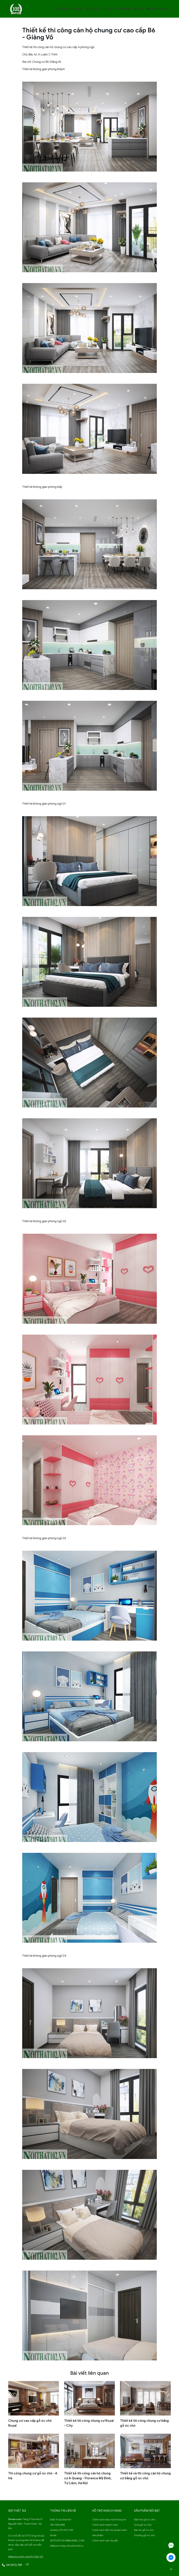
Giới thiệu (62, 9)
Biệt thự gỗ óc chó (144, 2519)
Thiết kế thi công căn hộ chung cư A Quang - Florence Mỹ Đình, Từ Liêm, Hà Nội (88, 2478)
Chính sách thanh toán (105, 2524)
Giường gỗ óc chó (144, 2535)
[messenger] (171, 2557)
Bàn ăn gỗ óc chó (144, 2530)
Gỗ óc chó (93, 9)
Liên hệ (138, 9)
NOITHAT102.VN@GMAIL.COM (67, 2540)
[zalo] (171, 2545)
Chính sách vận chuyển (105, 2540)
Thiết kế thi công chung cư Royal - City (89, 2423)
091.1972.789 (66, 2530)
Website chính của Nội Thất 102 (25, 2556)
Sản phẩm (123, 9)
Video (109, 9)
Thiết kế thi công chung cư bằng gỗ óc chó (144, 2423)
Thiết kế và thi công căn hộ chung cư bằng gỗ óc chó (145, 2475)
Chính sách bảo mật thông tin (109, 2519)
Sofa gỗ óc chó (143, 2524)
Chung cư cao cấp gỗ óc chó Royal (30, 2423)
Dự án (77, 9)
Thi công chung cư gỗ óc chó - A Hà (32, 2475)
